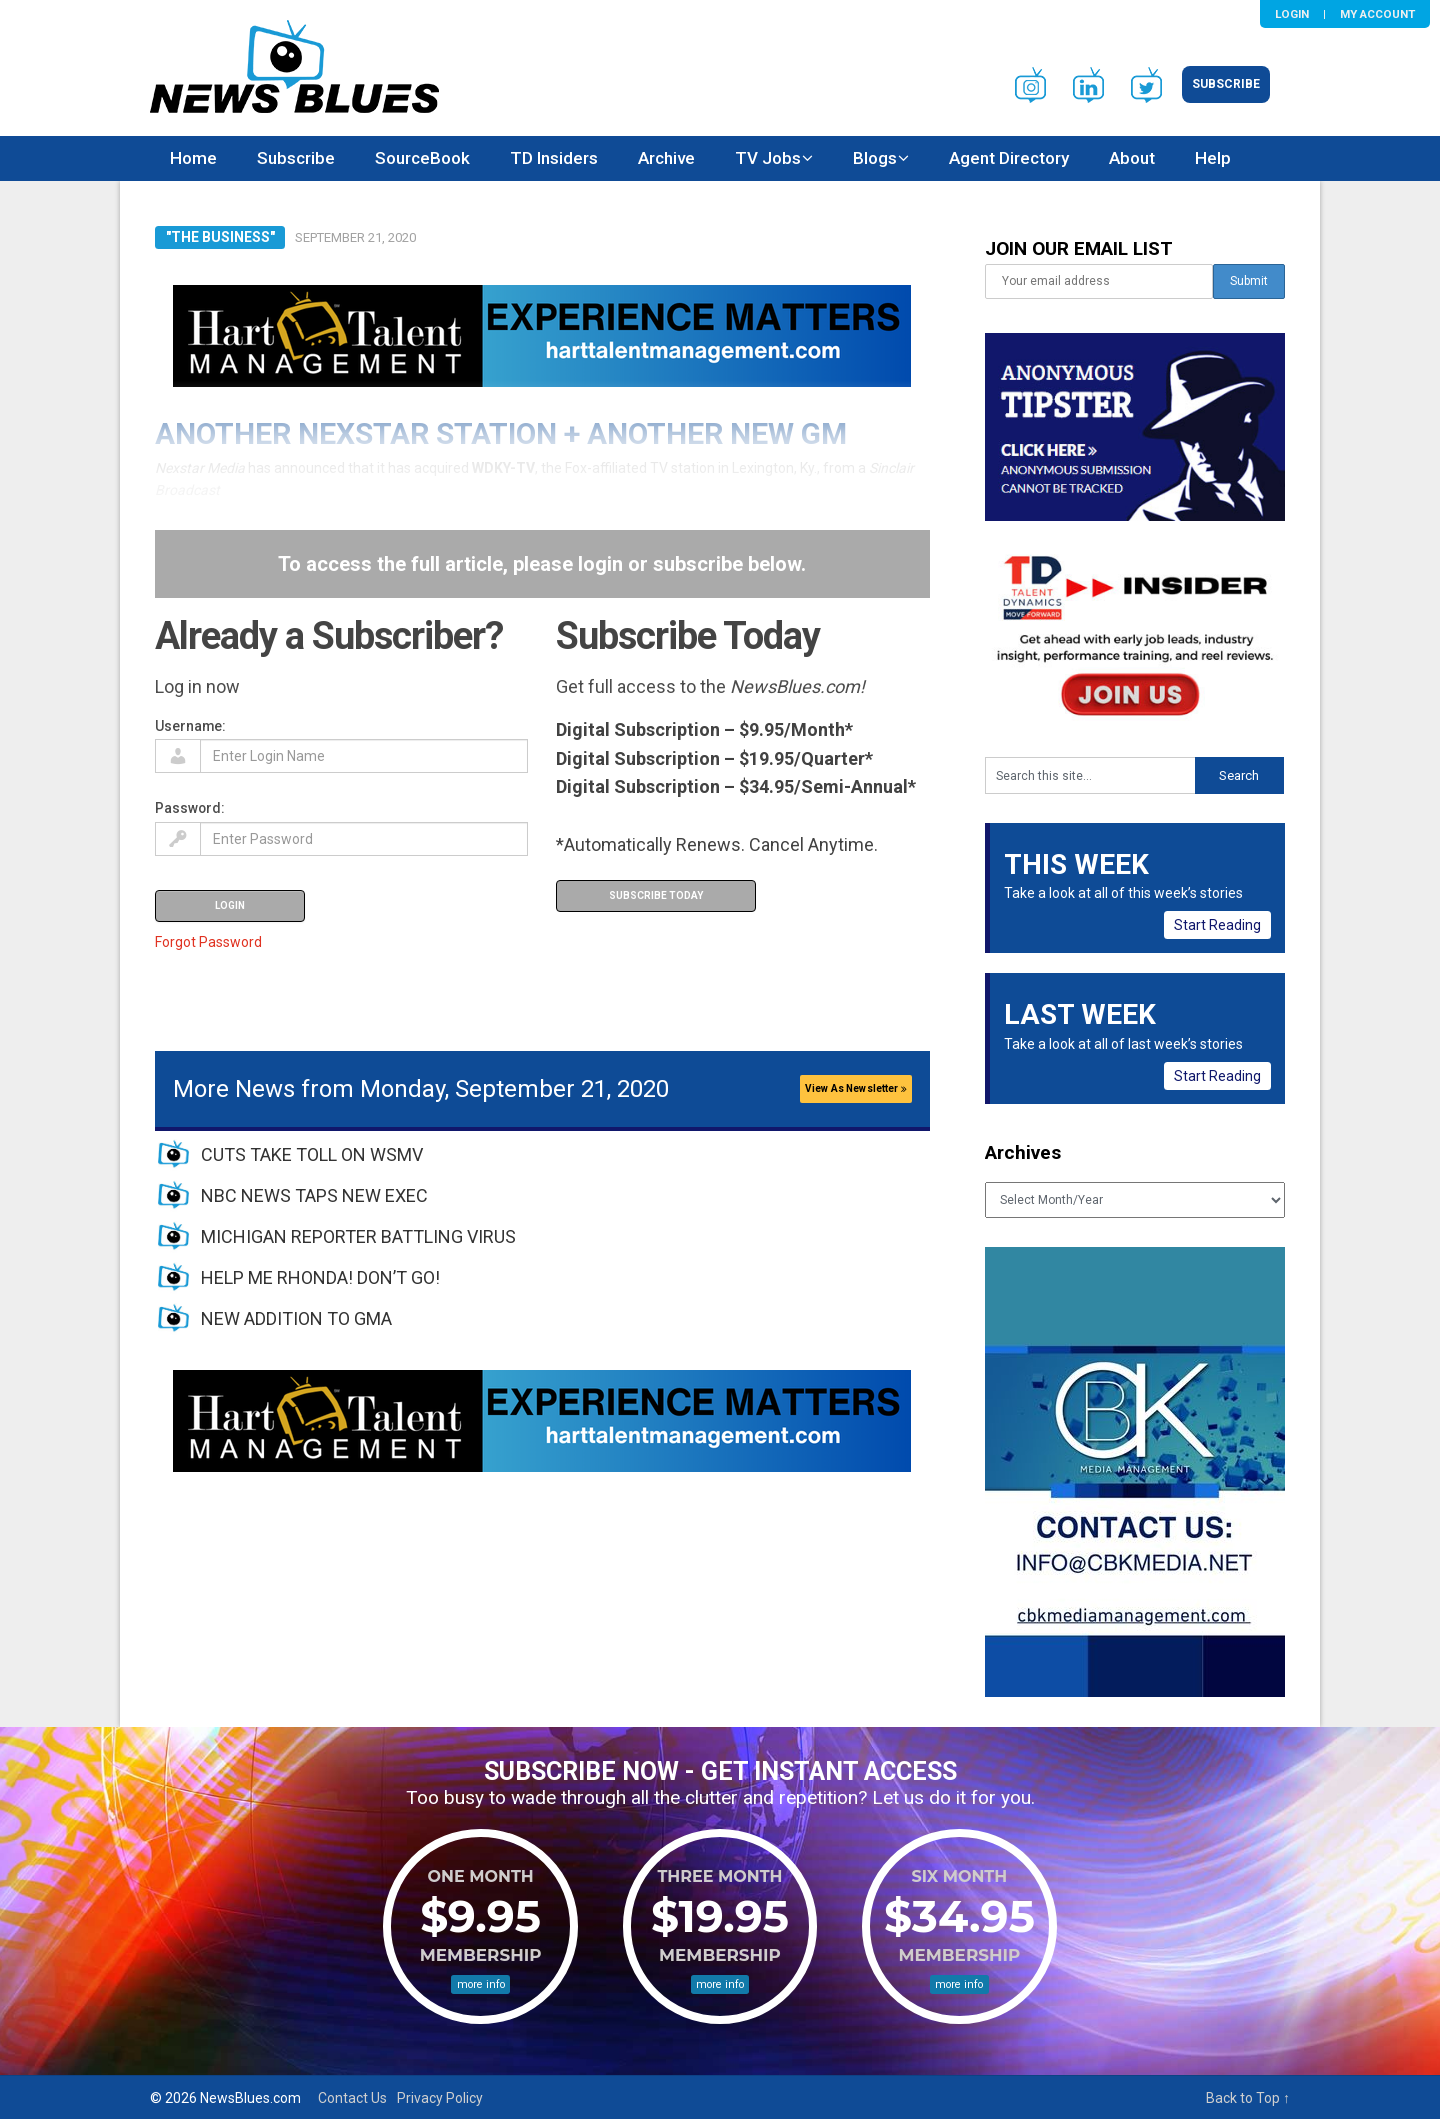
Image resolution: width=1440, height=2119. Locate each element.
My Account (1377, 14)
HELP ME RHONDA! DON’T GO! (320, 1277)
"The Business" (220, 237)
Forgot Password (208, 942)
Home (193, 158)
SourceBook (422, 158)
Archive (666, 158)
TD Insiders (554, 158)
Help (1213, 158)
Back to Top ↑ (1248, 2098)
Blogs (875, 158)
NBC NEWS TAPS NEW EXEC (314, 1195)
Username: (190, 726)
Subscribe (1226, 84)
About (1132, 158)
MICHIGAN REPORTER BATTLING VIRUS (358, 1236)
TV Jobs (768, 158)
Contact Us (352, 2098)
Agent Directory (1009, 158)
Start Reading (1217, 925)
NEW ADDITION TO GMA (296, 1318)
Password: (190, 808)
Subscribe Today (656, 895)
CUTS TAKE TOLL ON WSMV (312, 1154)
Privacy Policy (440, 2098)
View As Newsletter (856, 1088)
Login (1292, 14)
